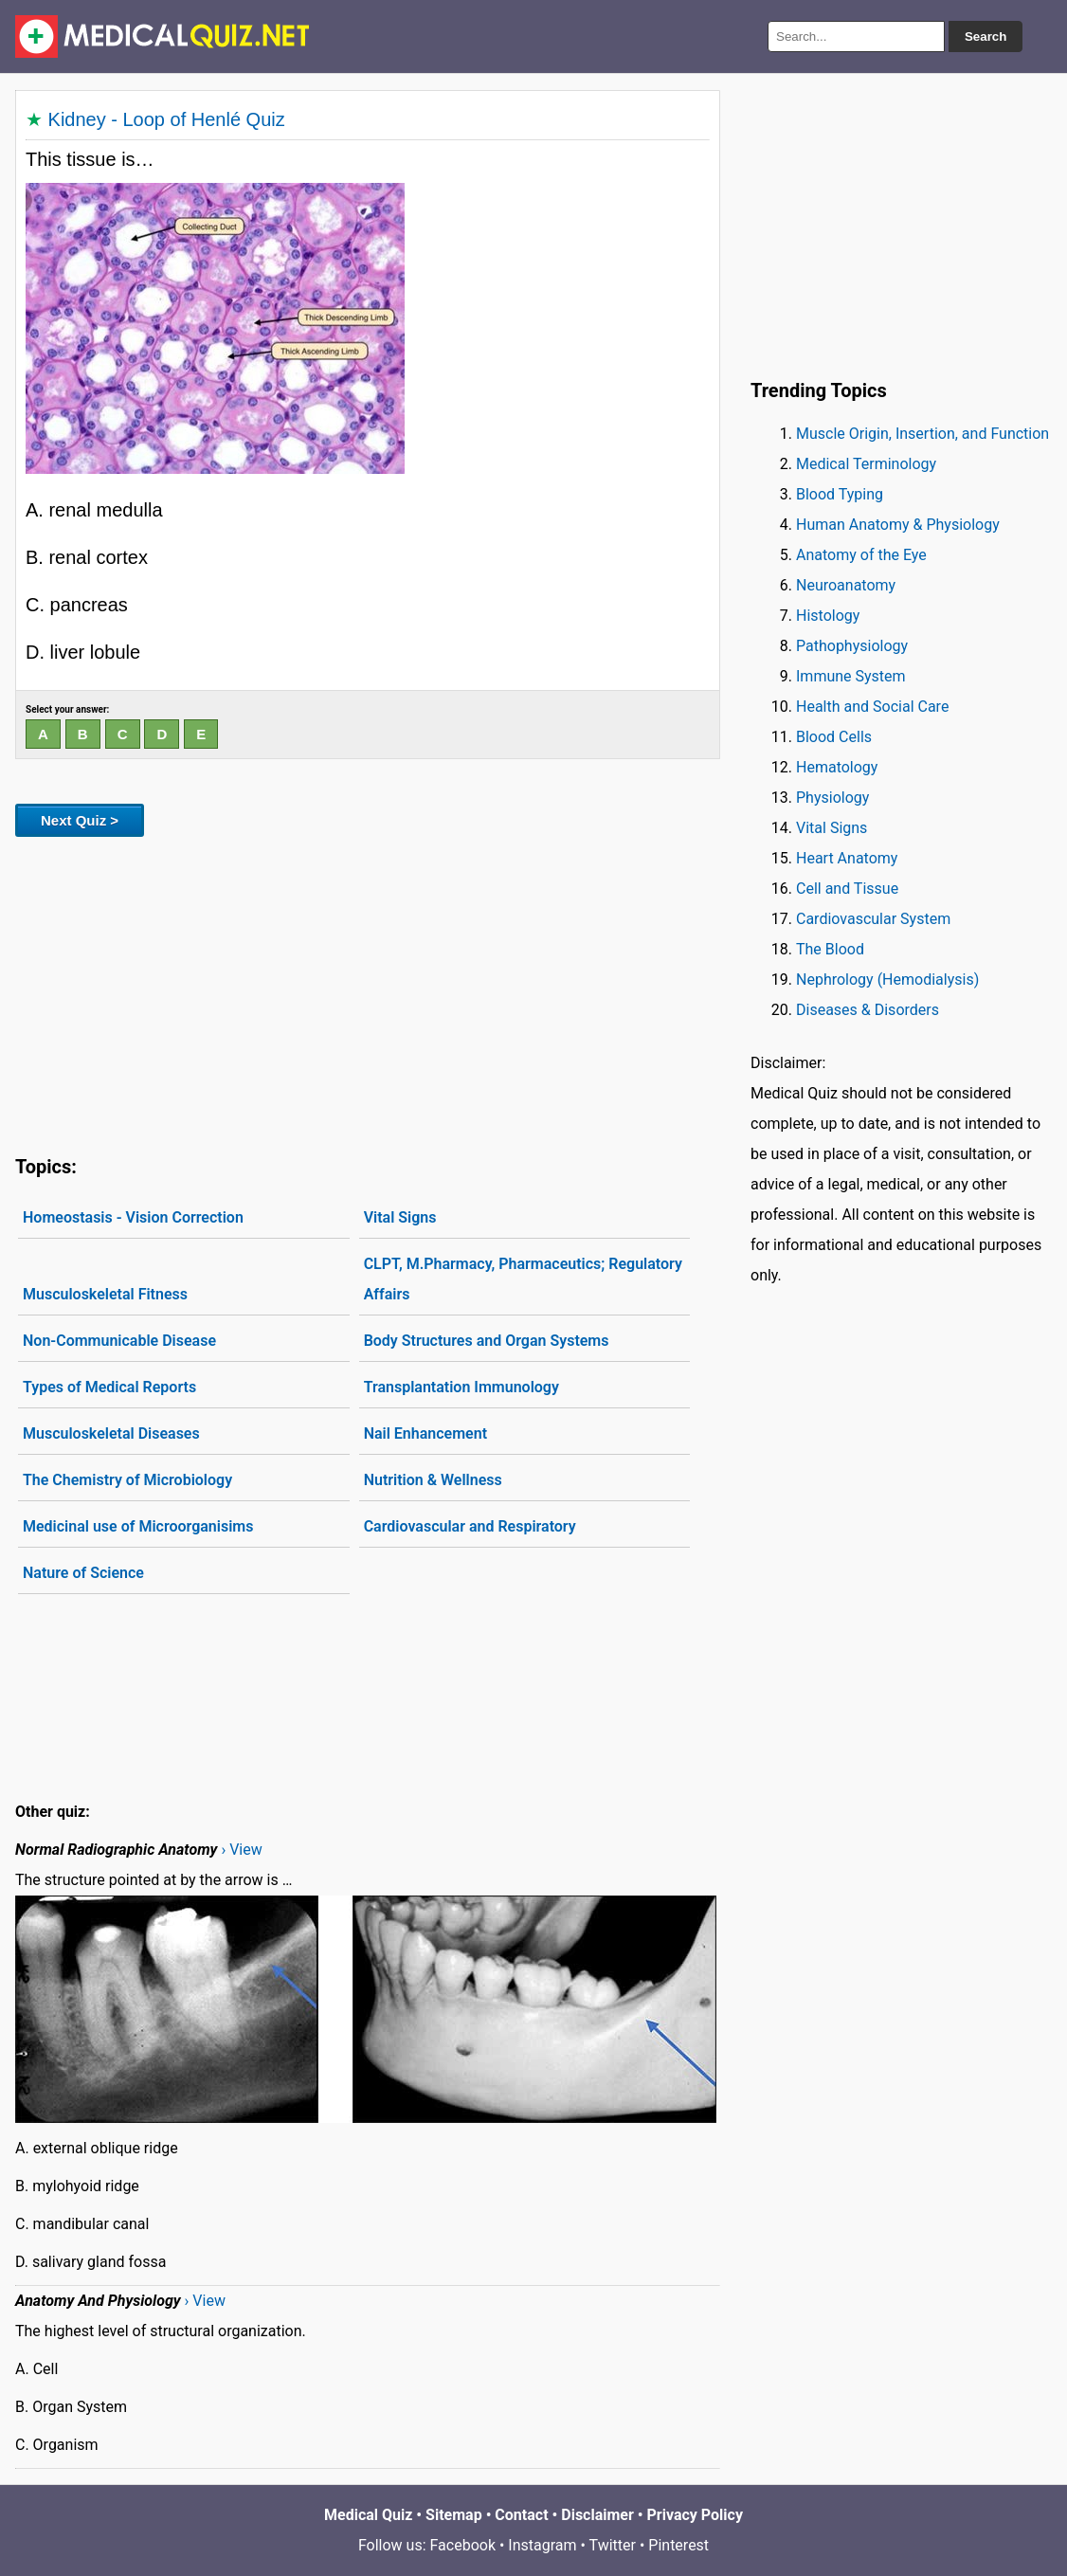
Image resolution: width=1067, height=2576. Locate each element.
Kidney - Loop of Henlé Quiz (166, 119)
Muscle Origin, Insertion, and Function (922, 434)
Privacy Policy (695, 2515)
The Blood (830, 949)
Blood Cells (834, 737)
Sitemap (453, 2515)
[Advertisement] (368, 992)
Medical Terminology (866, 464)
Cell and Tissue (847, 889)
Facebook (463, 2545)
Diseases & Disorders (867, 1010)
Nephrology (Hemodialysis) (887, 980)
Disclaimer (597, 2515)
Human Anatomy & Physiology (898, 525)
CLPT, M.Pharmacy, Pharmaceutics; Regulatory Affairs (523, 1279)
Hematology (836, 767)
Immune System (851, 676)
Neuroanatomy (845, 585)
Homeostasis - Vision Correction (133, 1217)
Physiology (832, 798)
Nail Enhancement (425, 1433)
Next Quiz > (79, 820)
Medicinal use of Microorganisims (138, 1526)
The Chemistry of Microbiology (127, 1480)
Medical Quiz (368, 2515)
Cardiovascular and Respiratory (470, 1526)
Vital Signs (400, 1217)
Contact (521, 2515)
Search (985, 36)
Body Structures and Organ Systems (486, 1341)
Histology (827, 616)
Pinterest (678, 2545)
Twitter (612, 2545)
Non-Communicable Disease (119, 1341)
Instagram (542, 2545)
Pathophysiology (852, 646)
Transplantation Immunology (461, 1387)
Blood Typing (839, 494)
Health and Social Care (872, 707)
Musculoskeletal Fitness (105, 1294)
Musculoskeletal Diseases (111, 1433)
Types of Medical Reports (109, 1387)
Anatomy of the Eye (861, 555)
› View (241, 1850)
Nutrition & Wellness (433, 1480)
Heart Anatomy (846, 858)
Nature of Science (83, 1573)
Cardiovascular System (873, 919)
